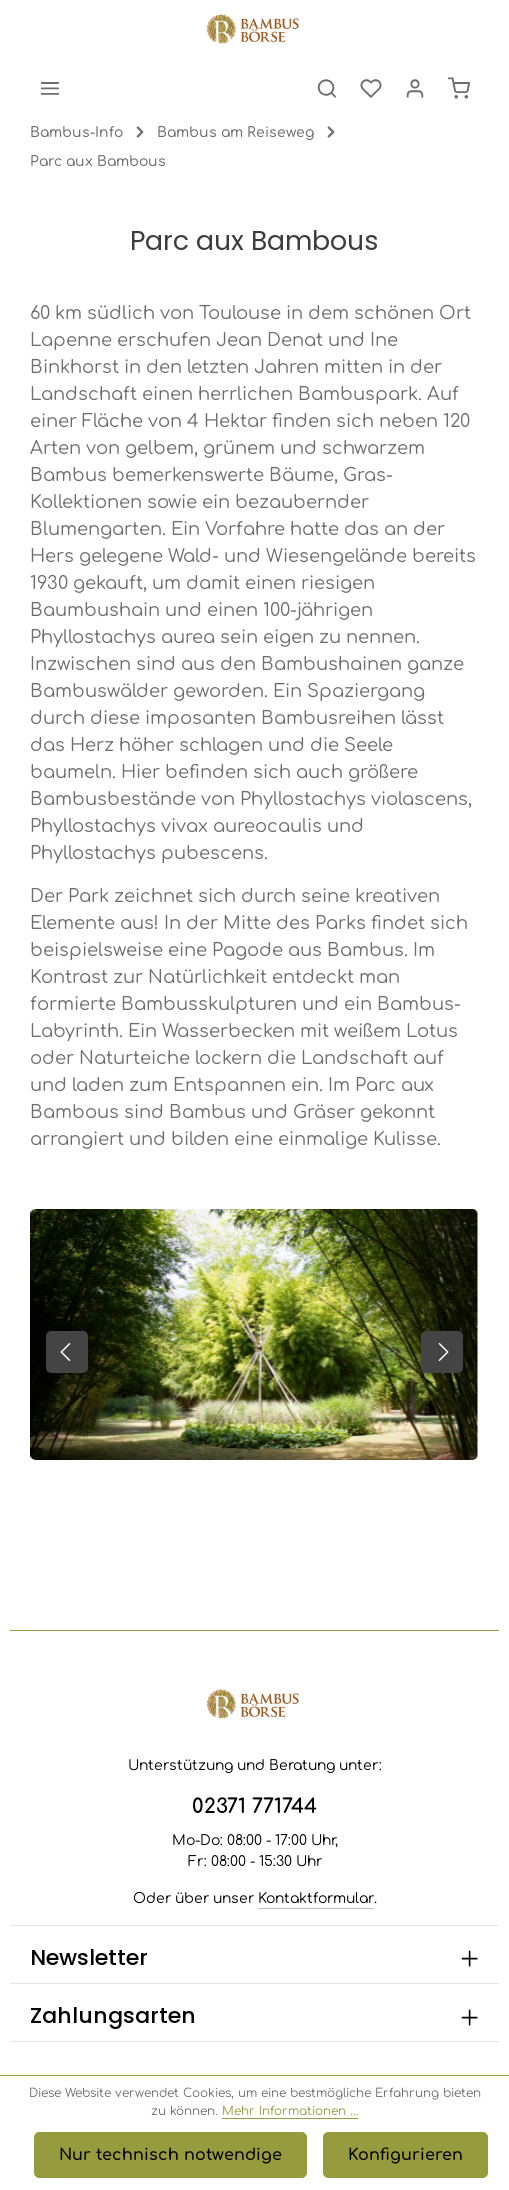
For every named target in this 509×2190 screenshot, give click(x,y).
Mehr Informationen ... (290, 2111)
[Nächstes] (442, 1352)
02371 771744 (254, 1806)
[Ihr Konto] (415, 88)
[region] (254, 1352)
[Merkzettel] (371, 88)
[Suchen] (327, 88)
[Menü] (50, 88)
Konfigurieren (405, 2155)
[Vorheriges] (67, 1352)
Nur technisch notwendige (170, 2155)
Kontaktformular (316, 1898)
